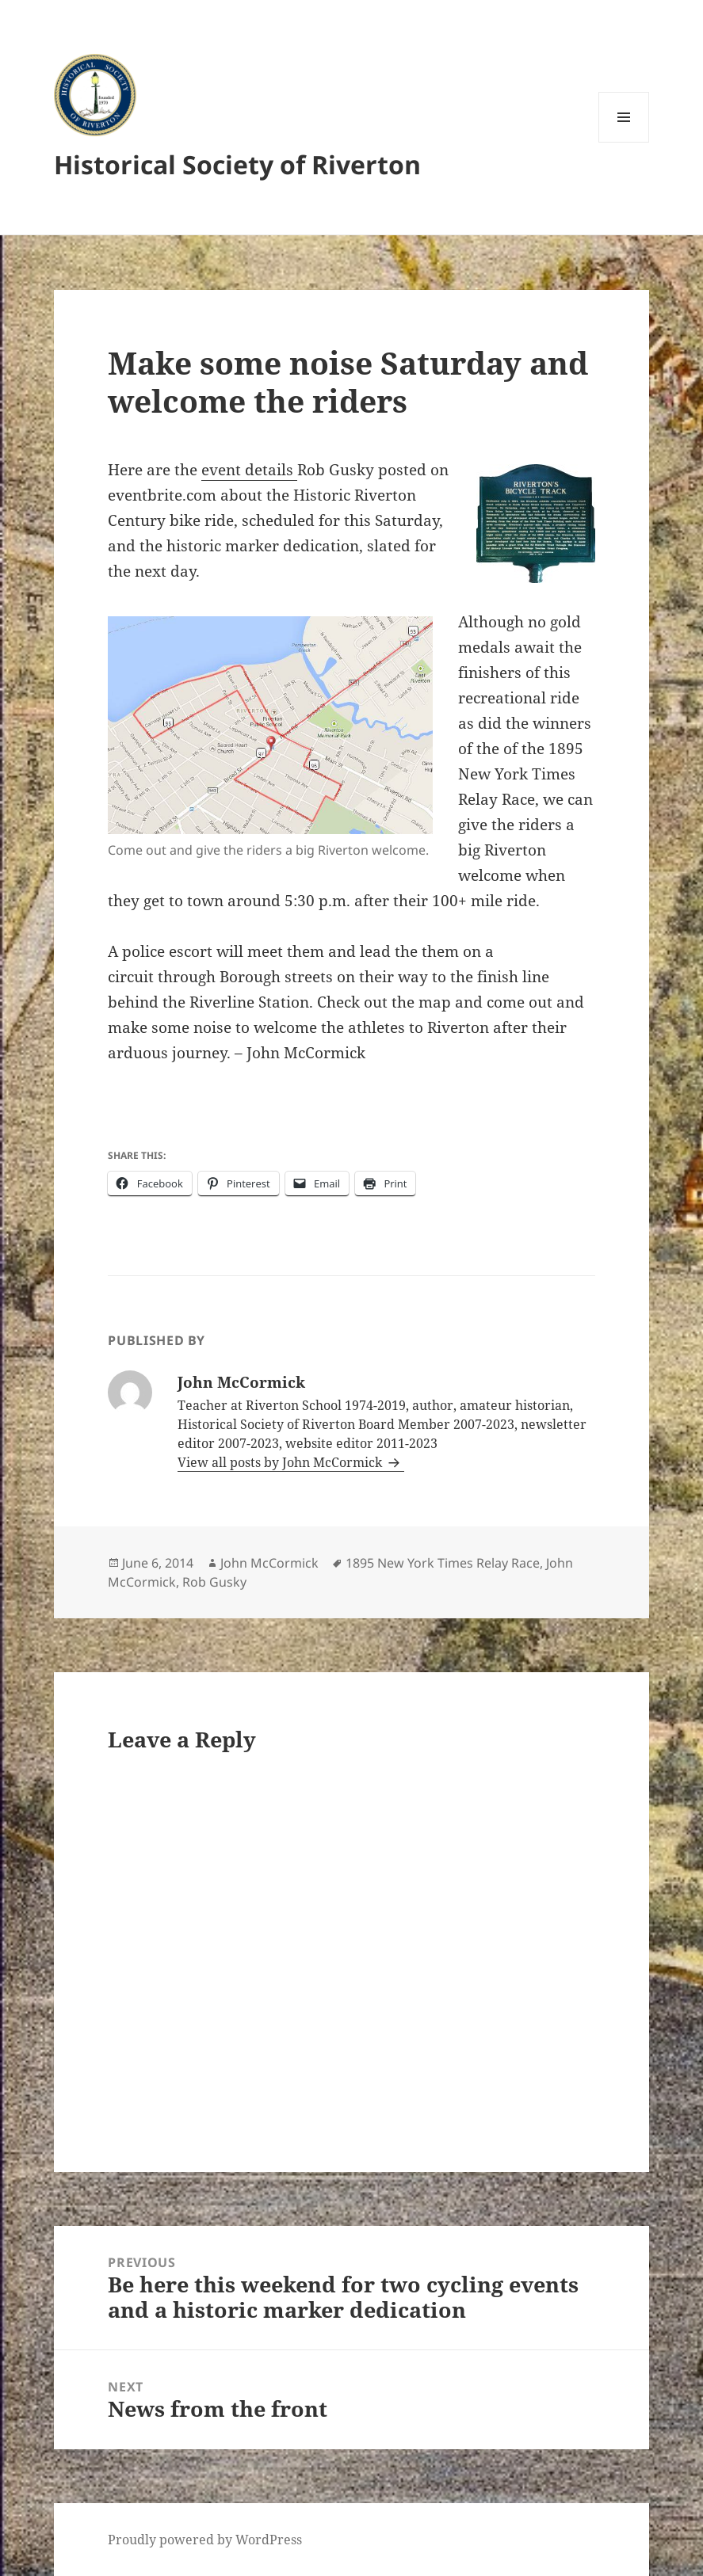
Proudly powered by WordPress (205, 2539)
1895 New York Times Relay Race (443, 1563)
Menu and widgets (624, 142)
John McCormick (269, 1563)
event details (249, 469)
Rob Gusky (214, 1582)
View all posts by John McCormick (281, 1462)
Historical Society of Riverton (237, 164)
